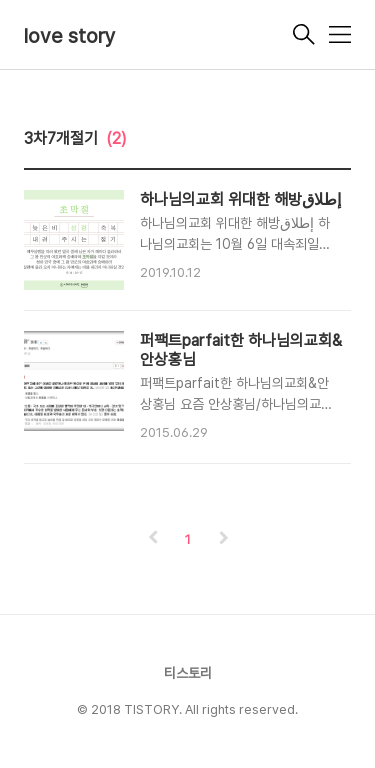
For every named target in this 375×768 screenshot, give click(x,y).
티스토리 (188, 673)
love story (70, 36)
